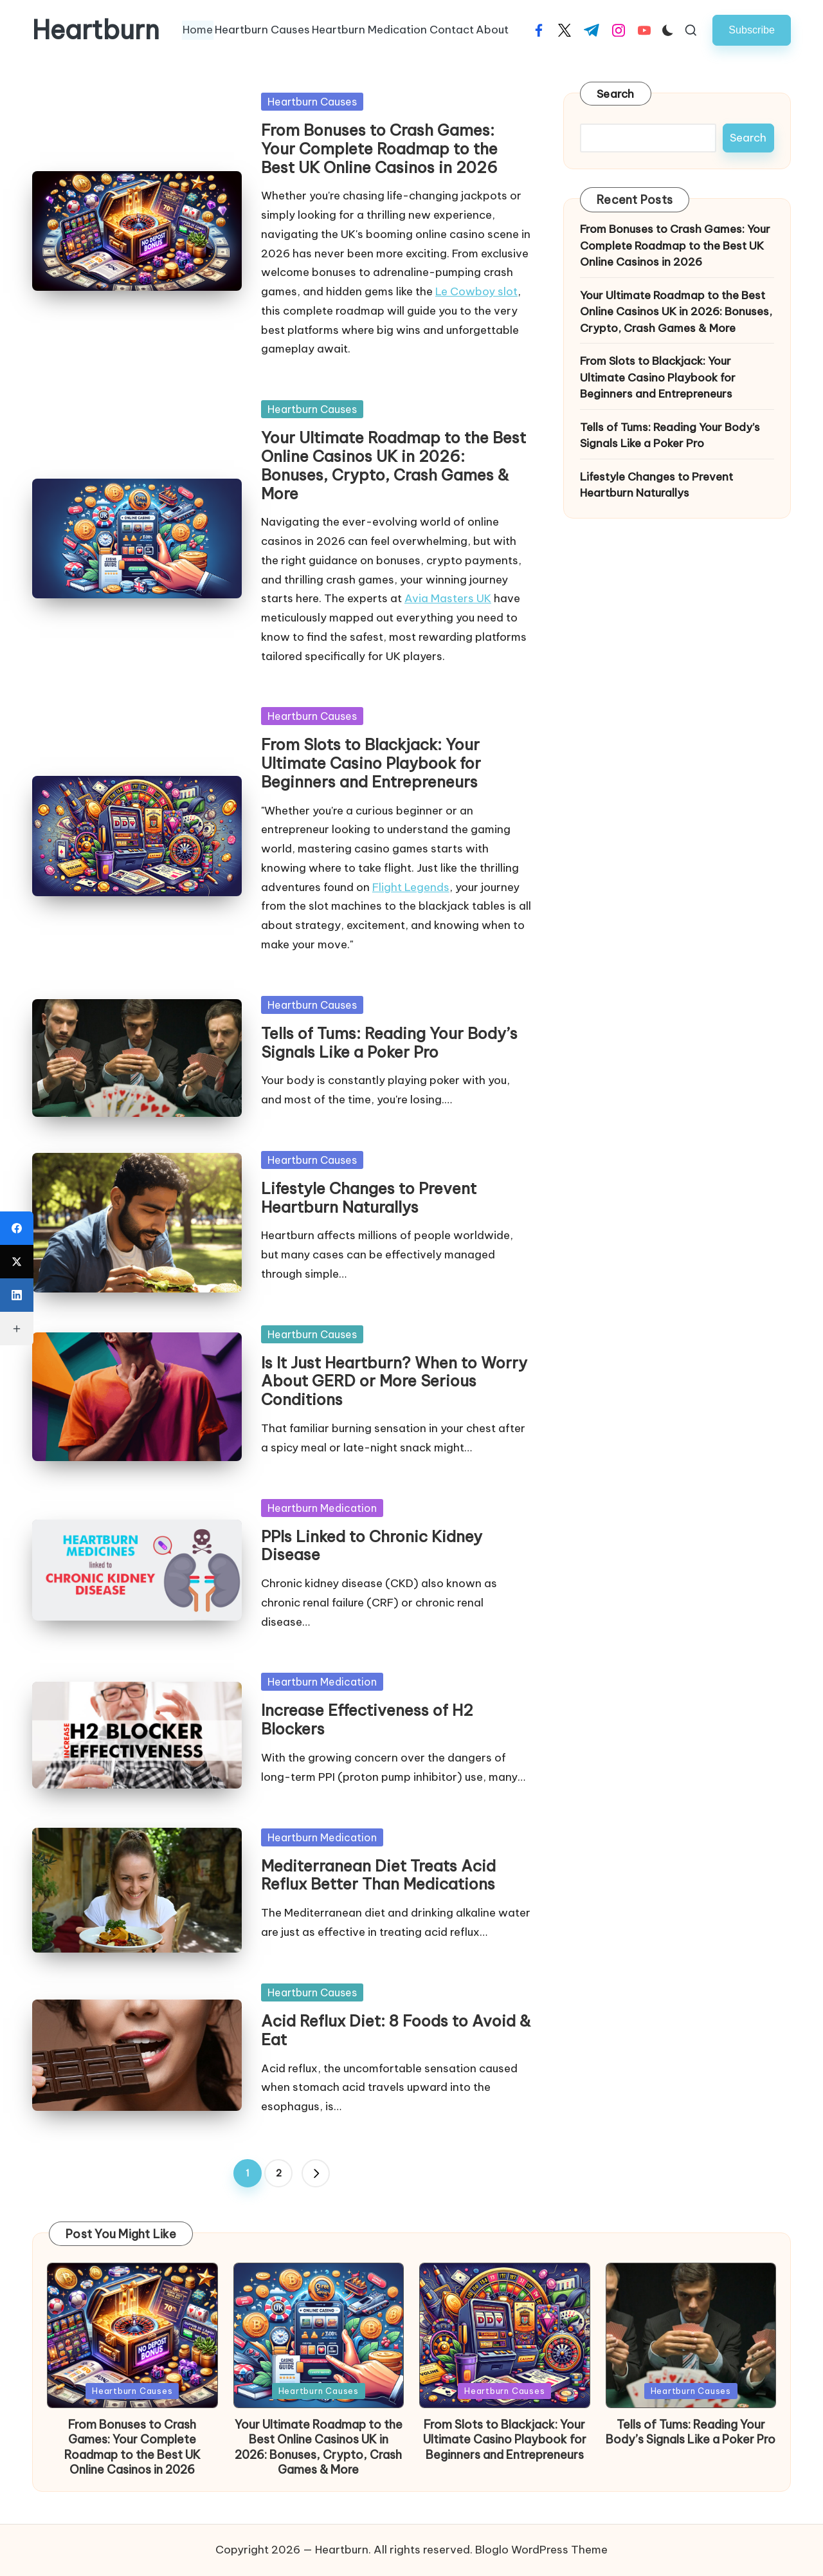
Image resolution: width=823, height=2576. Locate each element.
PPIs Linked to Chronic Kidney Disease (371, 1546)
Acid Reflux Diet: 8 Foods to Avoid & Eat (396, 2030)
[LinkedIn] (16, 1295)
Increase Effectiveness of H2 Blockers (367, 1719)
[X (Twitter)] (16, 1261)
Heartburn (95, 30)
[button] (751, 30)
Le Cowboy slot (476, 291)
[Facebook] (16, 1228)
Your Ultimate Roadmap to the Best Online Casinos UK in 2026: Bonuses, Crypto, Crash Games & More (393, 465)
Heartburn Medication (322, 1508)
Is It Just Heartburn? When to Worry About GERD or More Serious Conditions (394, 1381)
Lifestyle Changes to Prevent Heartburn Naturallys (368, 1198)
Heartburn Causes (312, 101)
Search (616, 94)
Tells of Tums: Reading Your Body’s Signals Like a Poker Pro (389, 1043)
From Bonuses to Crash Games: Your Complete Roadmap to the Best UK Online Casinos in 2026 (379, 148)
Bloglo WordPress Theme (541, 2550)
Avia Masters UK (447, 598)
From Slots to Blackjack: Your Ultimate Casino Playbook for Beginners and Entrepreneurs (371, 763)
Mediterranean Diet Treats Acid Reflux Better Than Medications (378, 1875)
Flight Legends (410, 887)
